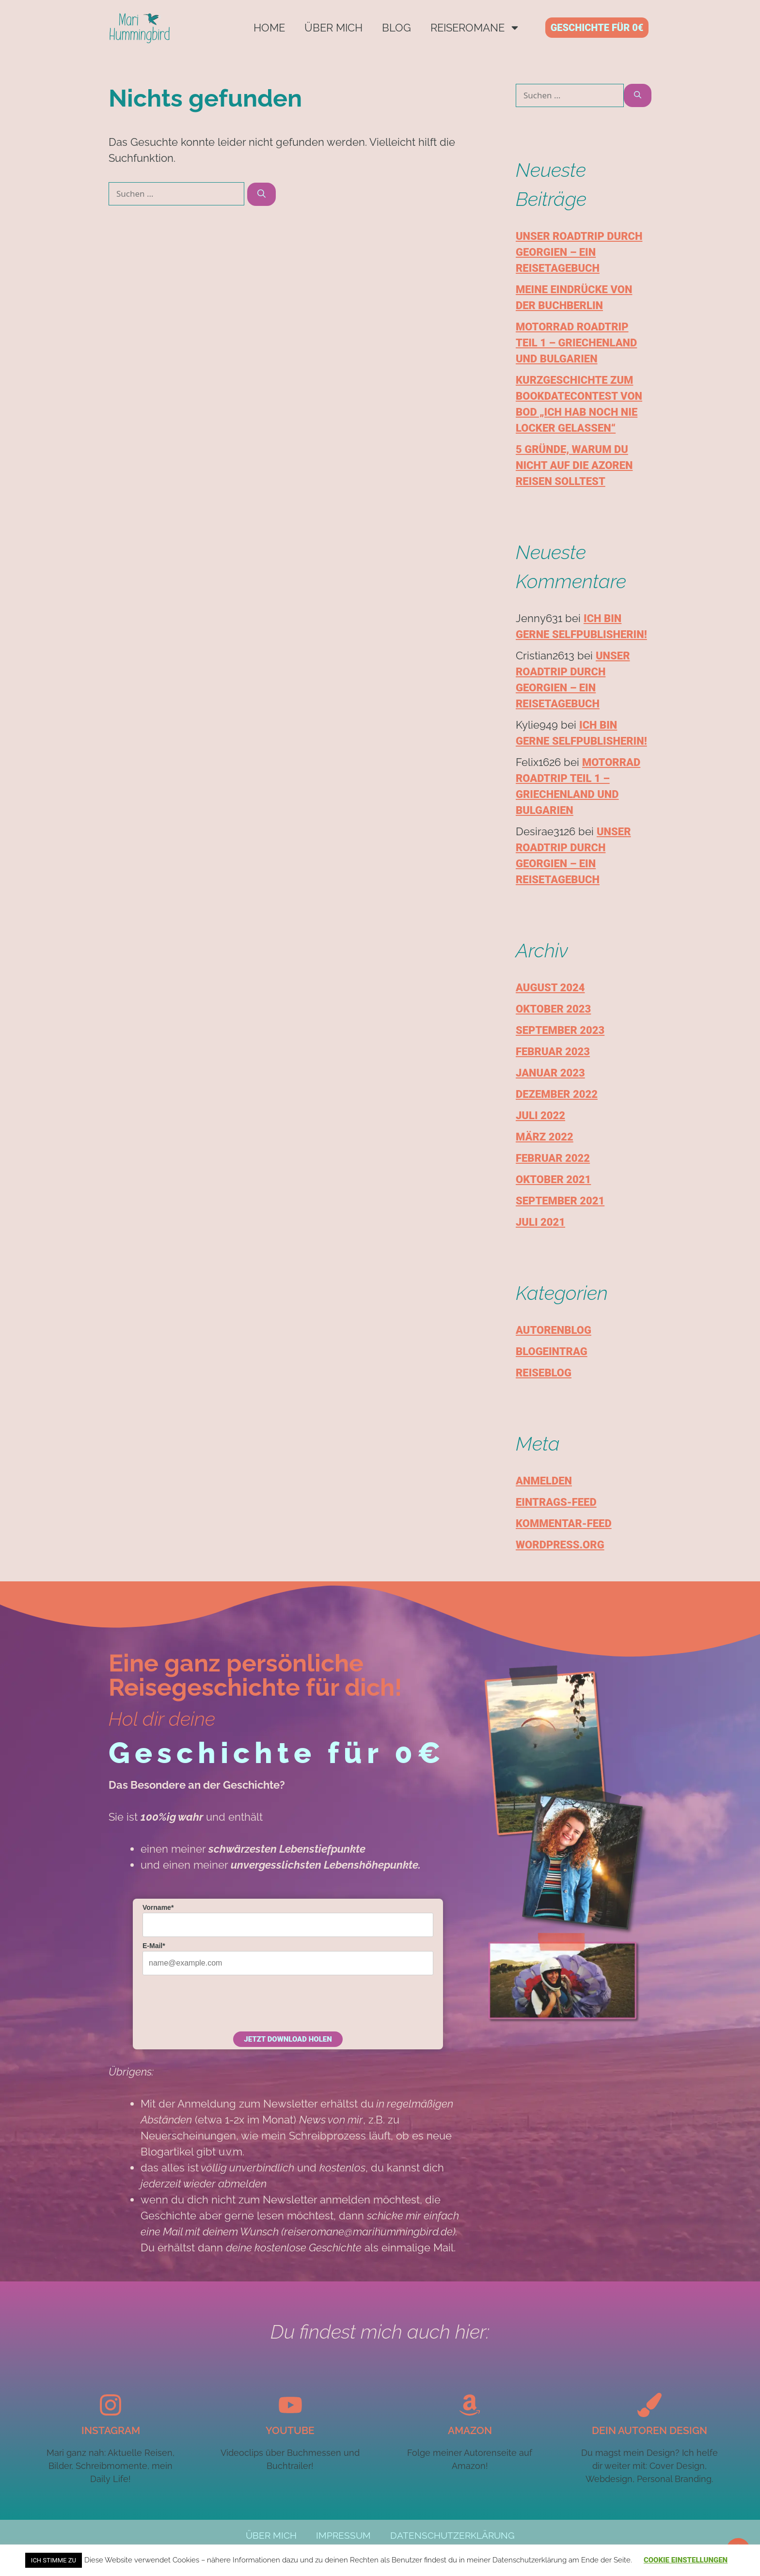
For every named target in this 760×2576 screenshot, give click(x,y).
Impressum (338, 2535)
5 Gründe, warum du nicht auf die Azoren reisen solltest (574, 465)
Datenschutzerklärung (459, 2535)
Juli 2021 (540, 1222)
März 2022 (544, 1137)
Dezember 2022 (557, 1094)
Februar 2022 (553, 1158)
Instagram (110, 2430)
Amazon (470, 2430)
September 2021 (560, 1201)
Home (269, 27)
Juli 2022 (540, 1115)
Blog (396, 27)
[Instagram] (110, 2405)
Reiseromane (475, 27)
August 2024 (550, 988)
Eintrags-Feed (556, 1502)
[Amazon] (470, 2405)
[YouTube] (290, 2405)
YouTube (290, 2430)
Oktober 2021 (553, 1179)
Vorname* (158, 1907)
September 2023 (560, 1030)
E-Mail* (153, 1946)
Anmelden (544, 1481)
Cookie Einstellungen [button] (686, 2560)
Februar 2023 (553, 1052)
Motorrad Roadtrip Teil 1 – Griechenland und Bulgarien (576, 343)
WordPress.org (560, 1545)
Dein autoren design (649, 2430)
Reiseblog (543, 1373)
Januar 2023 (550, 1073)
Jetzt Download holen (288, 2039)
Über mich (333, 27)
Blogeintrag (551, 1351)
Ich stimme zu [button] (53, 2560)
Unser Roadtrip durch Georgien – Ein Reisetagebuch (579, 252)
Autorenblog (553, 1330)
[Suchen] (261, 194)
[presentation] (216, 2002)
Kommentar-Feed (564, 1523)
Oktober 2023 (553, 1009)
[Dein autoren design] (649, 2405)
